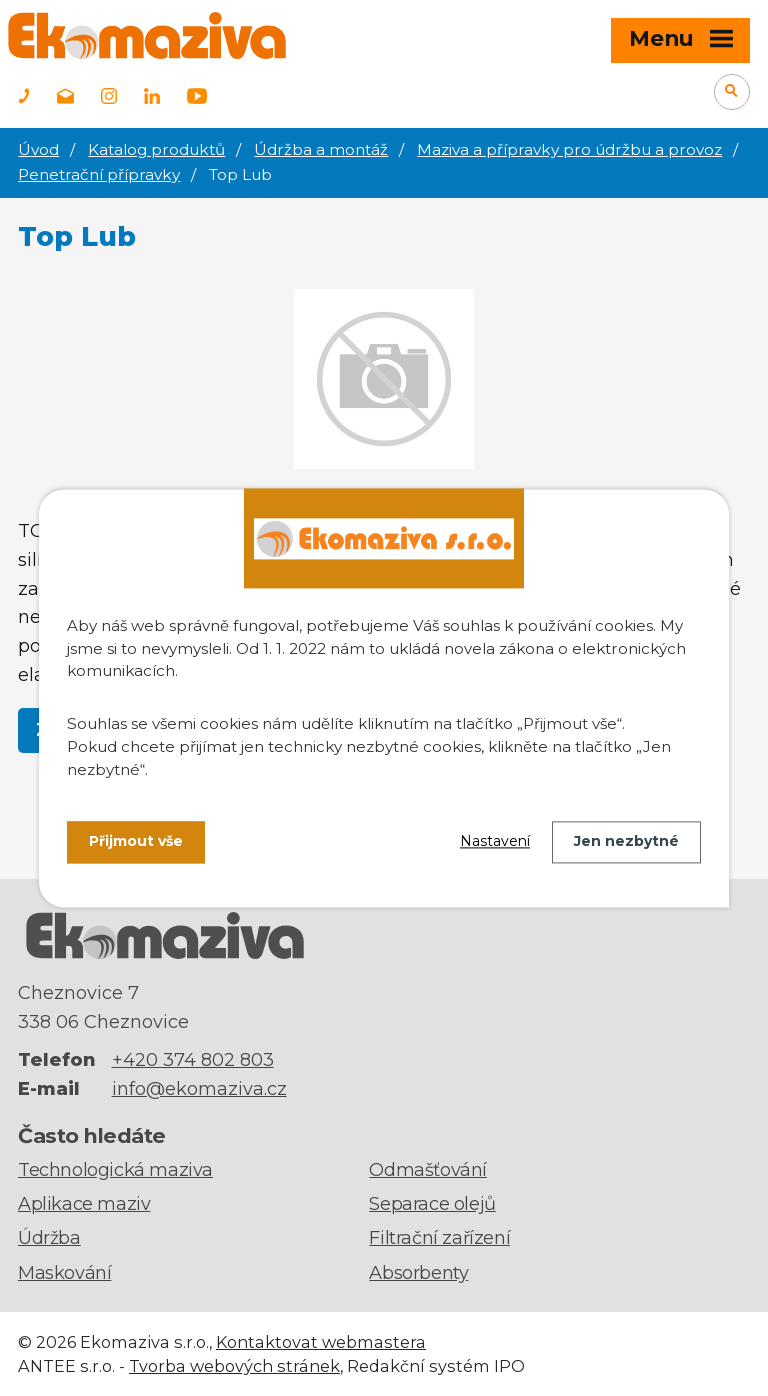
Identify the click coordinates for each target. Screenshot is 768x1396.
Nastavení (495, 842)
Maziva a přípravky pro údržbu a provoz (569, 149)
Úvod (38, 149)
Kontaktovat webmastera (321, 1342)
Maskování (64, 1273)
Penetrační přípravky (99, 174)
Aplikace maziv (84, 1204)
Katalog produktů (156, 149)
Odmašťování (428, 1170)
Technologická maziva (115, 1170)
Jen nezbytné (626, 842)
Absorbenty (418, 1273)
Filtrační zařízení (439, 1238)
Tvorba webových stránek (234, 1366)
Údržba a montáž (321, 149)
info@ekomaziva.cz (199, 1089)
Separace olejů (432, 1204)
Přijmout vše (136, 842)
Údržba (49, 1238)
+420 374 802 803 (193, 1060)
